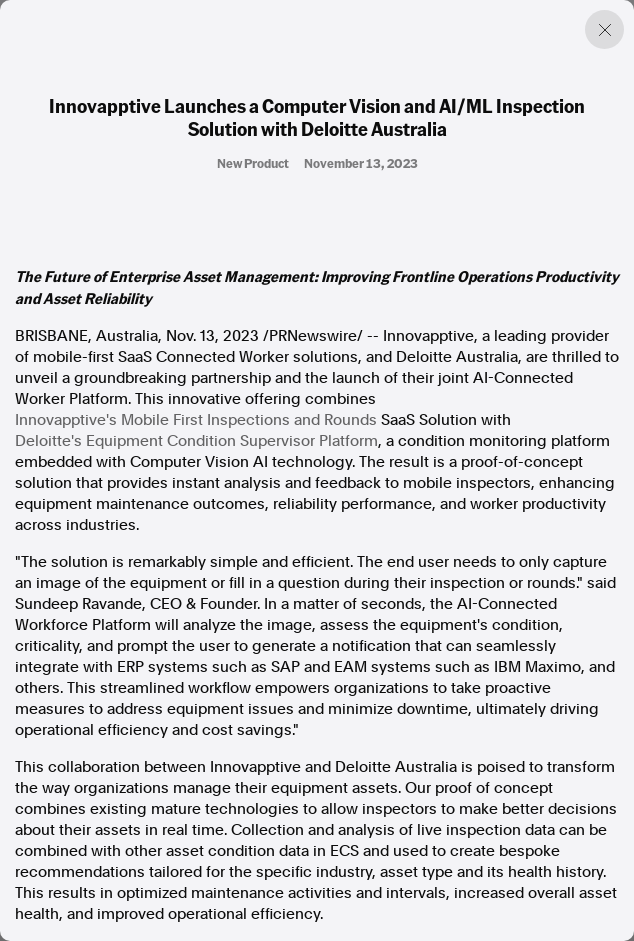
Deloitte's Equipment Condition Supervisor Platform (196, 441)
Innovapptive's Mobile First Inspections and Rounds (196, 420)
